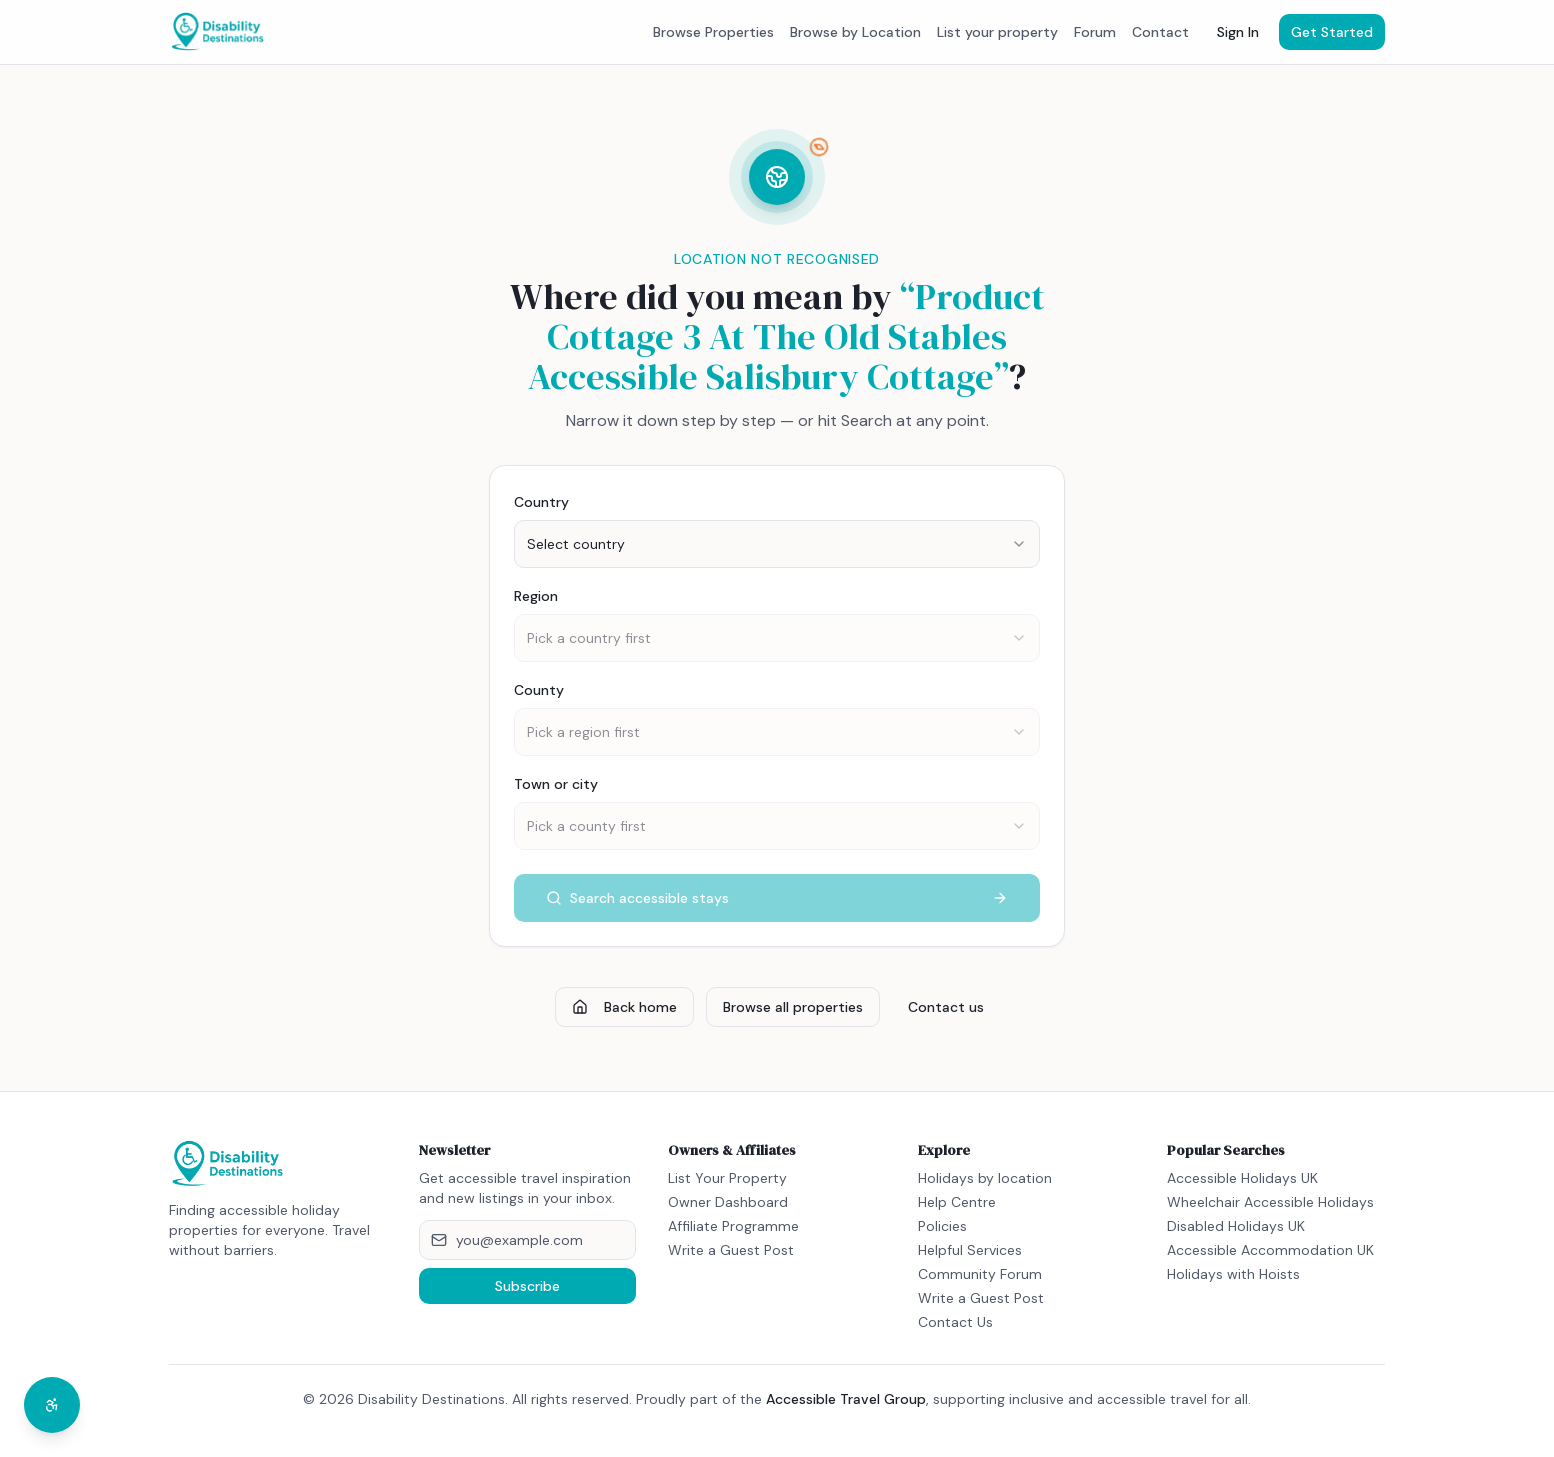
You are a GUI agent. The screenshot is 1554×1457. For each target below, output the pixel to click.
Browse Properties (713, 32)
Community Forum (980, 1274)
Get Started (1332, 32)
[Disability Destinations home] (218, 32)
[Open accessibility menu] (52, 1405)
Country (541, 502)
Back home (624, 1007)
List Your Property (727, 1178)
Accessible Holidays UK (1242, 1178)
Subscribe (527, 1286)
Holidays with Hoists (1233, 1274)
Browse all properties (793, 1007)
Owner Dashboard (728, 1202)
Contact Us (955, 1322)
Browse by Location (855, 32)
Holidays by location (985, 1178)
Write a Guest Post (731, 1250)
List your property (997, 32)
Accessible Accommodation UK (1270, 1250)
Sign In (1238, 32)
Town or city (556, 784)
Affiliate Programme (733, 1226)
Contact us (946, 1007)
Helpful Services (970, 1250)
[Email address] (528, 1240)
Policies (942, 1226)
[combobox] (777, 544)
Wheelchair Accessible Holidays (1270, 1202)
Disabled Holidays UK (1236, 1226)
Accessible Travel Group (846, 1399)
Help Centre (957, 1202)
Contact (1160, 32)
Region (536, 596)
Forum (1095, 32)
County (539, 690)
